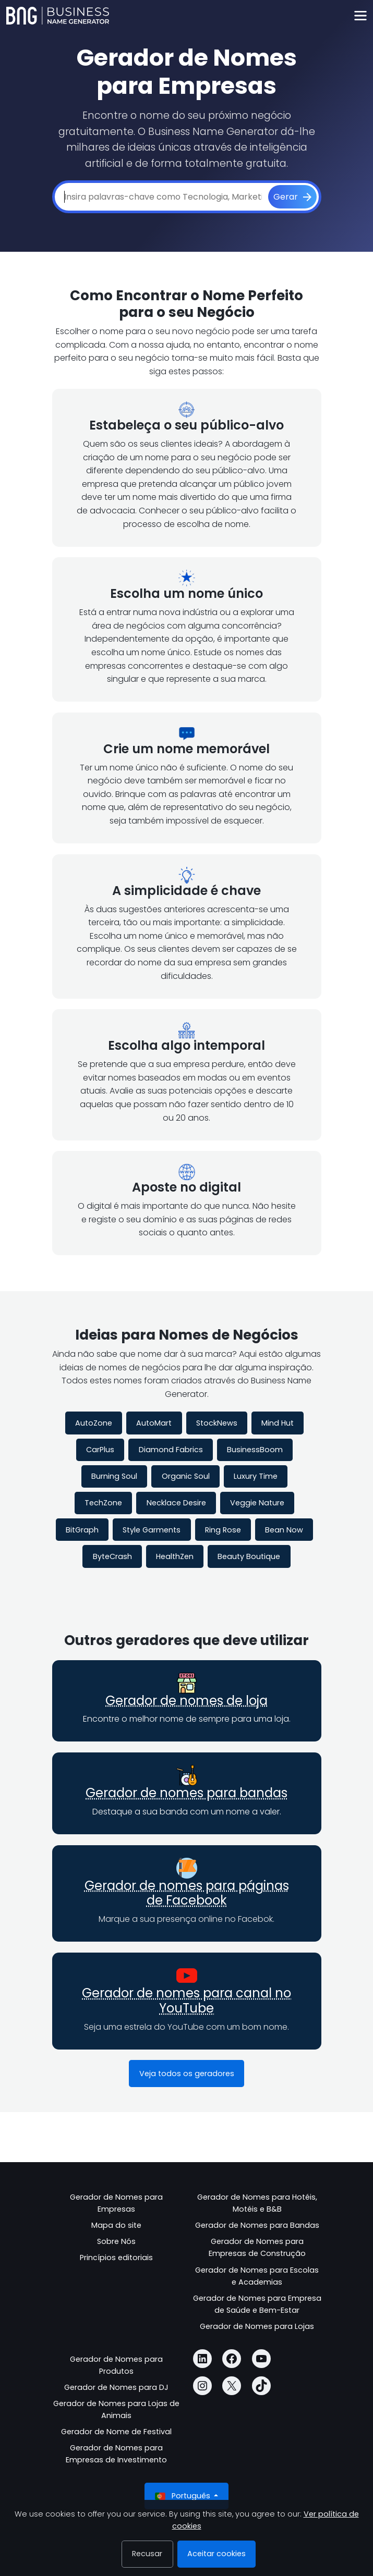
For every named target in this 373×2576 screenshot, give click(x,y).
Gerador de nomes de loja (186, 1700)
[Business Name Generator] (57, 15)
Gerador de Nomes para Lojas (257, 2326)
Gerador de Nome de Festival (116, 2431)
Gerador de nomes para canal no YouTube (186, 2000)
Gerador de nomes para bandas (186, 1792)
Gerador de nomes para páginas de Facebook (187, 1893)
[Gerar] (292, 197)
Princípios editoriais (116, 2257)
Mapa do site (116, 2225)
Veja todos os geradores (186, 2073)
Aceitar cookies (216, 2553)
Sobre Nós (116, 2241)
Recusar (147, 2553)
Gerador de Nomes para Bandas (257, 2225)
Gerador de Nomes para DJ (116, 2387)
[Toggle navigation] (360, 15)
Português (183, 2496)
